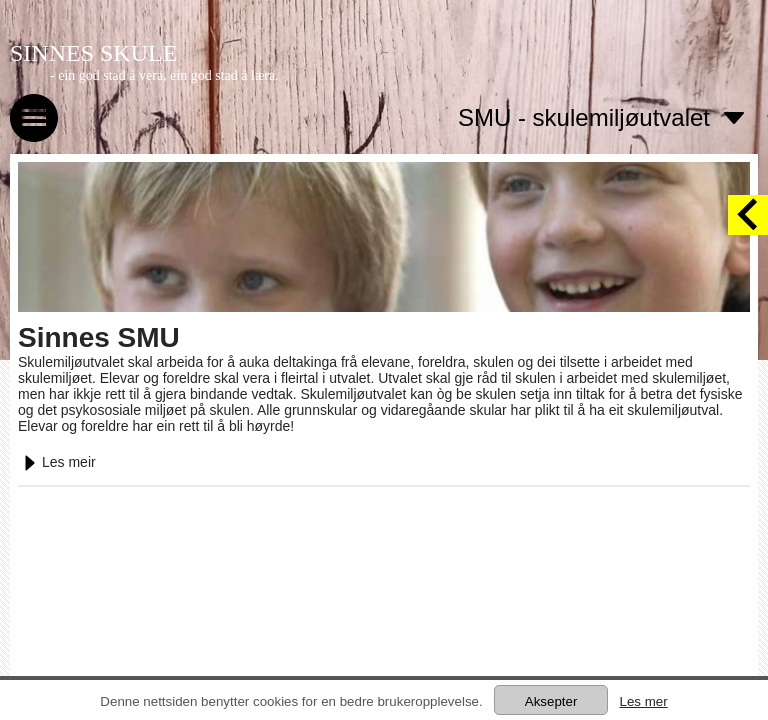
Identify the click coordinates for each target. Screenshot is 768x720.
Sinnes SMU (99, 337)
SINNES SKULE (93, 53)
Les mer (643, 701)
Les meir (57, 462)
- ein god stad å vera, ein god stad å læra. (164, 75)
